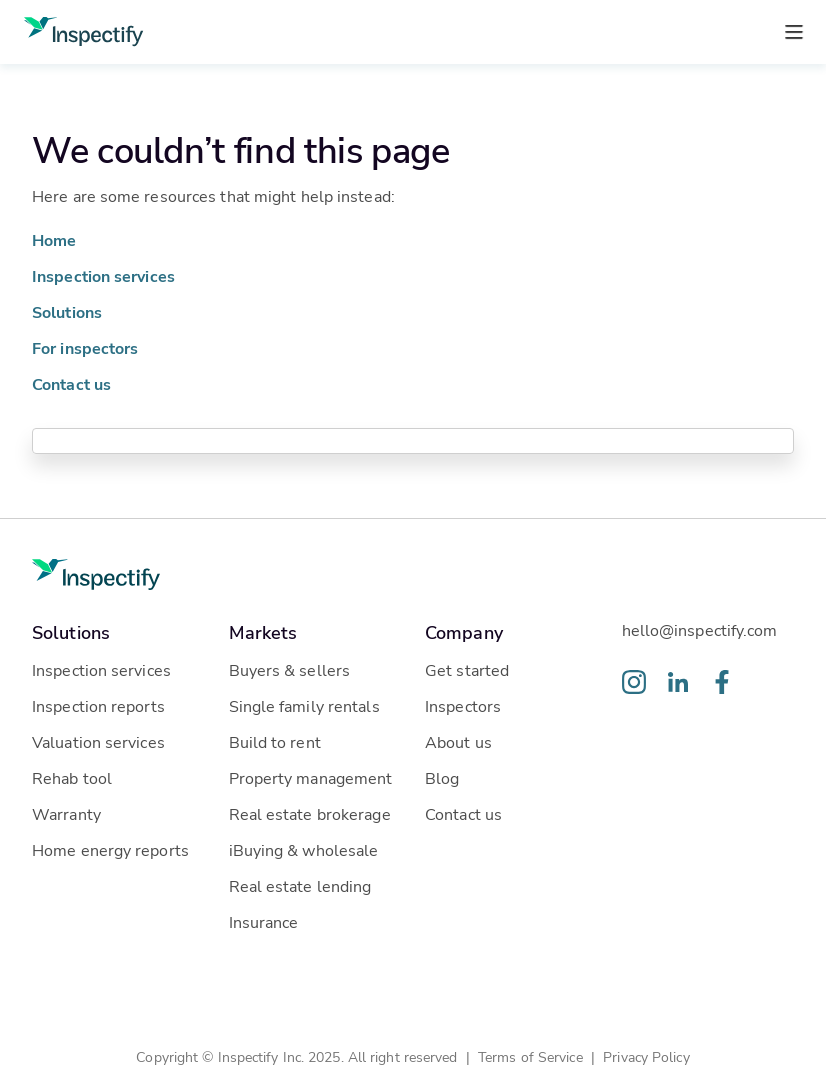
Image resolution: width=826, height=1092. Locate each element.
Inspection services (103, 275)
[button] (118, 632)
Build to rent (275, 741)
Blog (442, 777)
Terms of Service (530, 1056)
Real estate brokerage (310, 813)
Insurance (264, 921)
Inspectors (463, 705)
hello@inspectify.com (700, 629)
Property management (311, 777)
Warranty (66, 813)
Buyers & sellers (290, 669)
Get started (467, 669)
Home (54, 239)
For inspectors (85, 347)
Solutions (67, 311)
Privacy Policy (646, 1056)
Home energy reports (110, 849)
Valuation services (98, 741)
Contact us (71, 383)
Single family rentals (304, 705)
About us (458, 741)
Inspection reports (98, 705)
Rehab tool (72, 777)
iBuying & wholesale (304, 849)
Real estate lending (300, 885)
